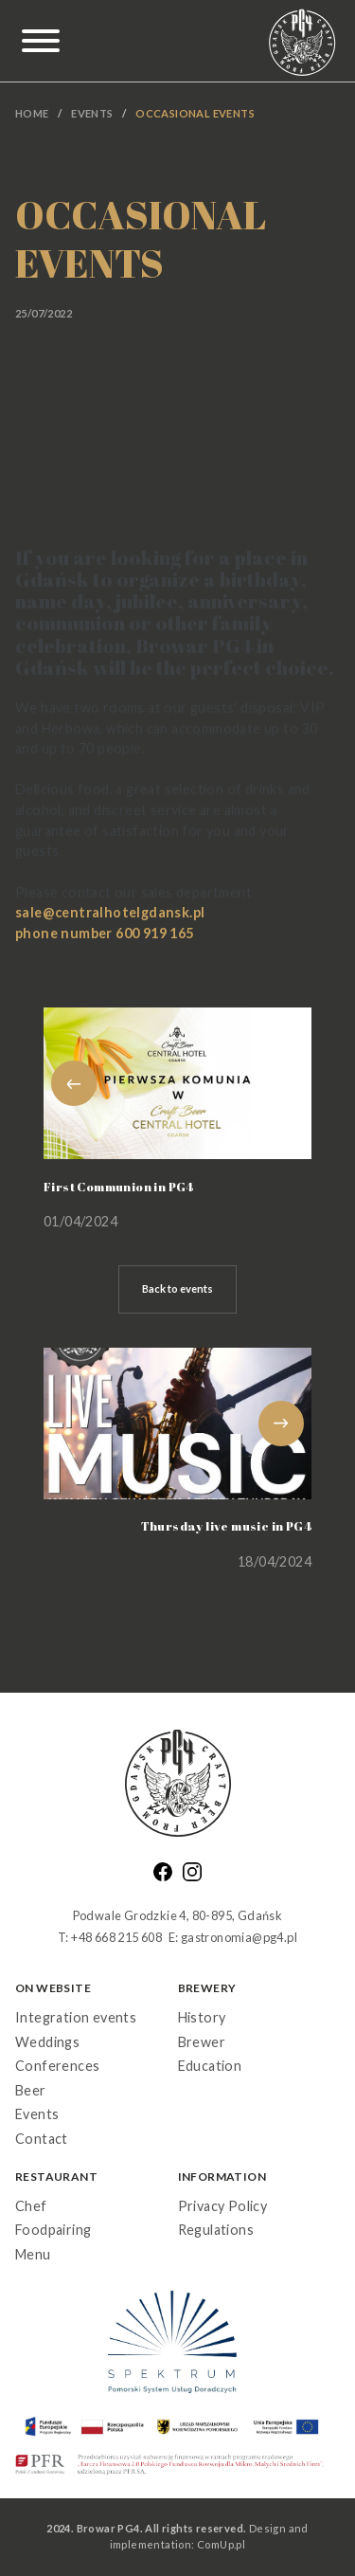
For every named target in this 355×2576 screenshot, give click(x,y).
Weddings (47, 2042)
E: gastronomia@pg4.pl (233, 1937)
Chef (31, 2206)
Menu (33, 2254)
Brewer (201, 2042)
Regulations (216, 2230)
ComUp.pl (221, 2544)
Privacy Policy (223, 2206)
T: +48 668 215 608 (110, 1937)
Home (32, 113)
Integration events (75, 2017)
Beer (30, 2090)
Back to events (177, 1288)
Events (92, 113)
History (202, 2017)
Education (210, 2066)
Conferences (57, 2066)
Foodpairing (53, 2230)
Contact (41, 2139)
